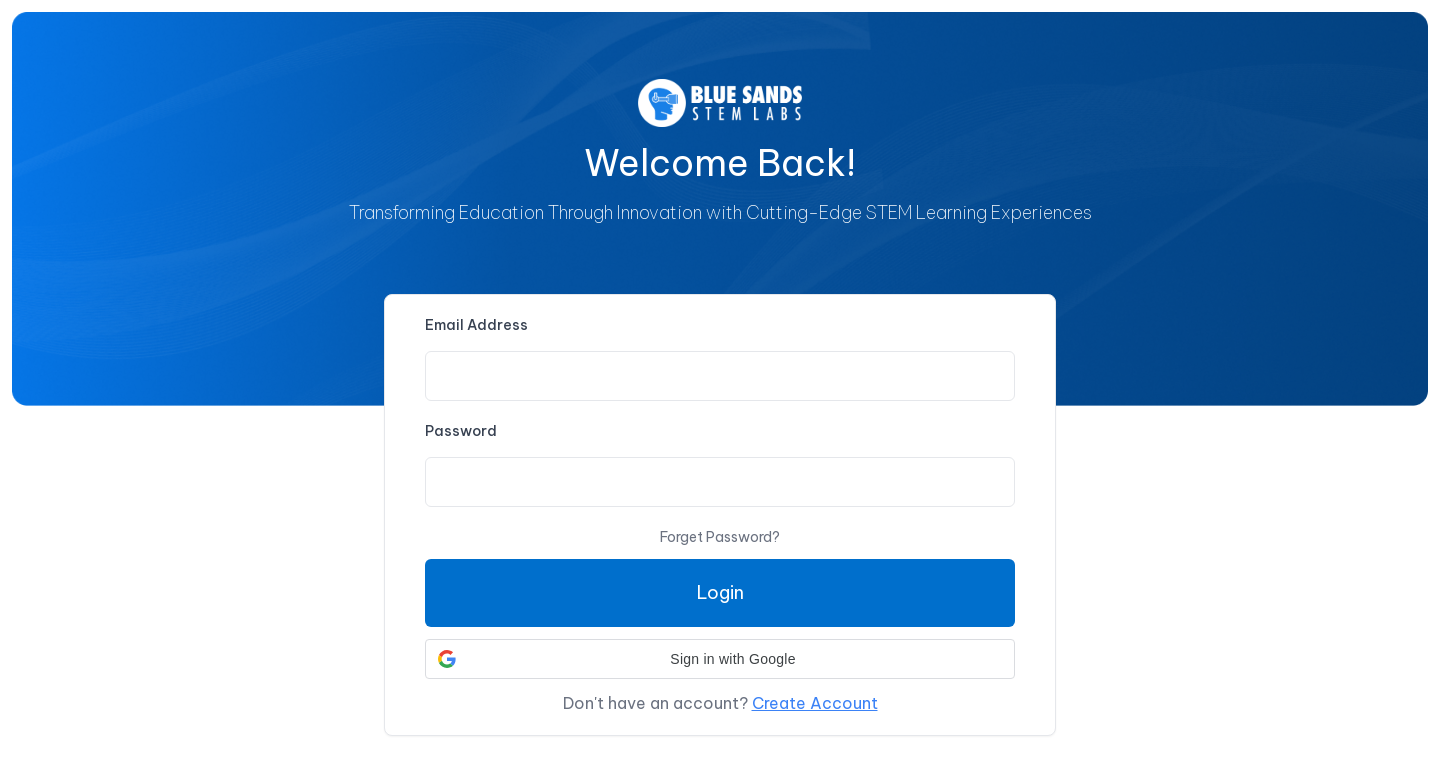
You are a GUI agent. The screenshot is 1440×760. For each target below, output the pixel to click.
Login (720, 592)
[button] (720, 659)
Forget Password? (720, 537)
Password (461, 431)
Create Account (815, 703)
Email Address (476, 325)
